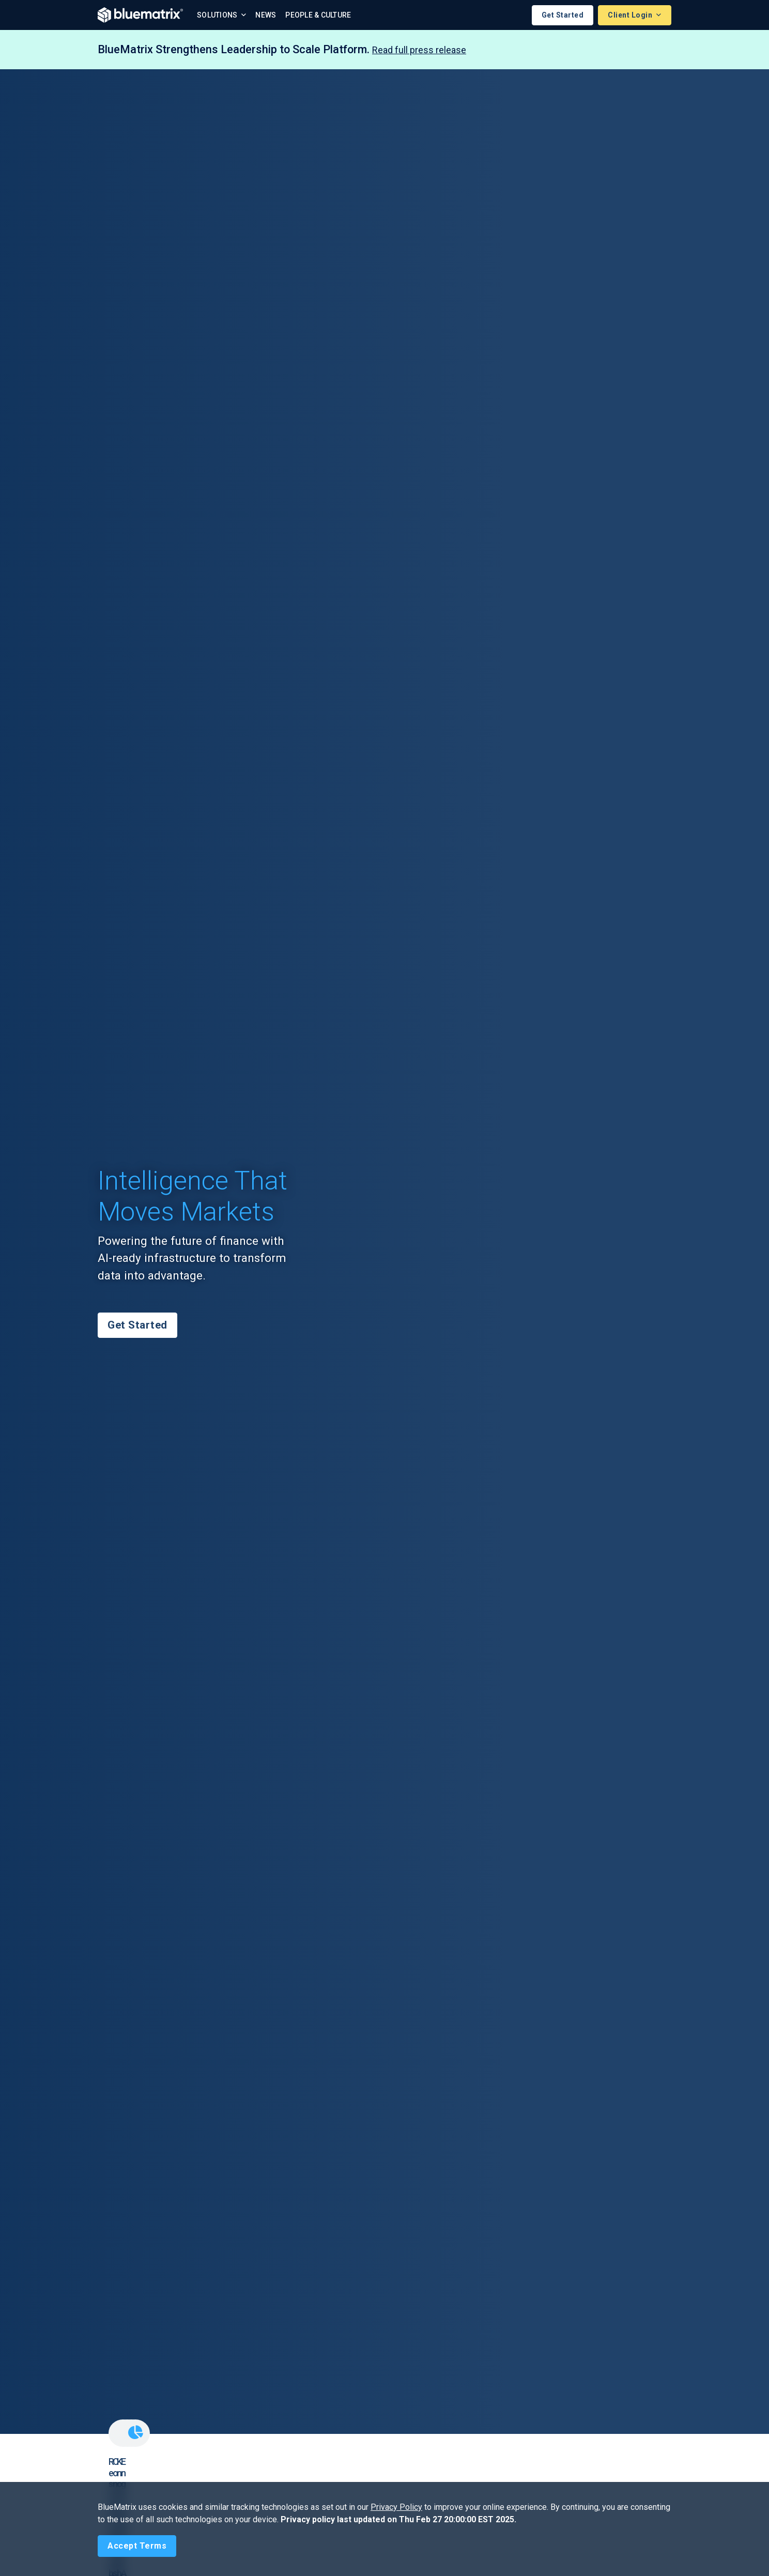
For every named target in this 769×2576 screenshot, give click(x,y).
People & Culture (318, 15)
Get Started (563, 15)
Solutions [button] (218, 15)
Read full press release (419, 49)
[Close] (137, 2546)
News (265, 15)
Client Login (631, 15)
